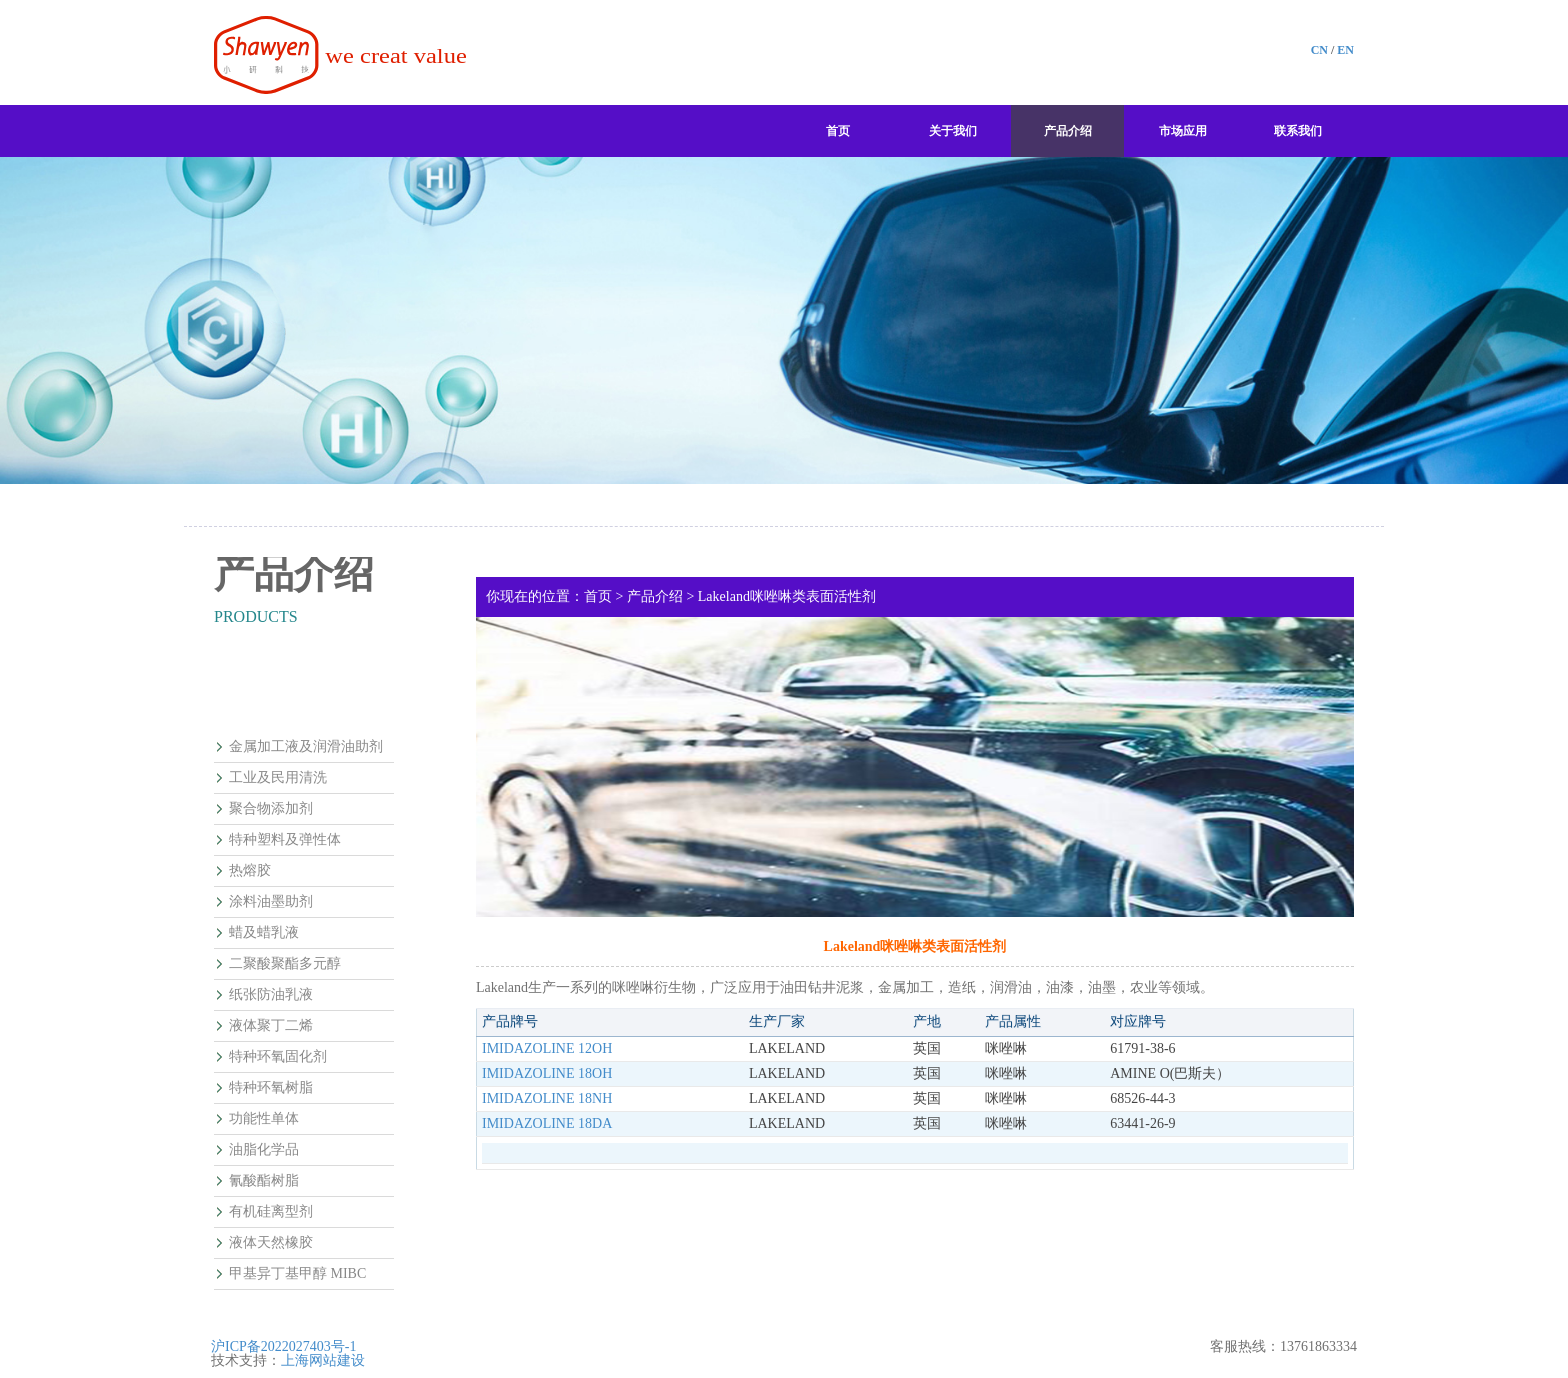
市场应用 (1183, 131)
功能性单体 (264, 1119)
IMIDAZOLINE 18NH (547, 1098)
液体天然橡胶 (271, 1243)
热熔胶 (250, 871)
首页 (838, 131)
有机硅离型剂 (271, 1212)
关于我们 (953, 131)
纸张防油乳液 (271, 995)
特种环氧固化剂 (278, 1057)
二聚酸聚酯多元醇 (285, 964)
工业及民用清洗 (278, 778)
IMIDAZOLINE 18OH (547, 1073)
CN (1319, 50)
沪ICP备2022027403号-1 (283, 1346)
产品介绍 (1068, 131)
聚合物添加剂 (271, 809)
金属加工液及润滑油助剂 (306, 747)
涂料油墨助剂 (271, 902)
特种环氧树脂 (271, 1088)
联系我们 (1298, 131)
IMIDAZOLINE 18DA (547, 1123)
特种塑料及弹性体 (285, 840)
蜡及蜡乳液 (264, 933)
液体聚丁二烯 (271, 1026)
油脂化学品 (264, 1150)
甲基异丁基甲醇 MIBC (297, 1274)
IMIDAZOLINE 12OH (547, 1048)
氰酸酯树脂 (264, 1181)
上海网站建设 (323, 1360)
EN (1345, 50)
